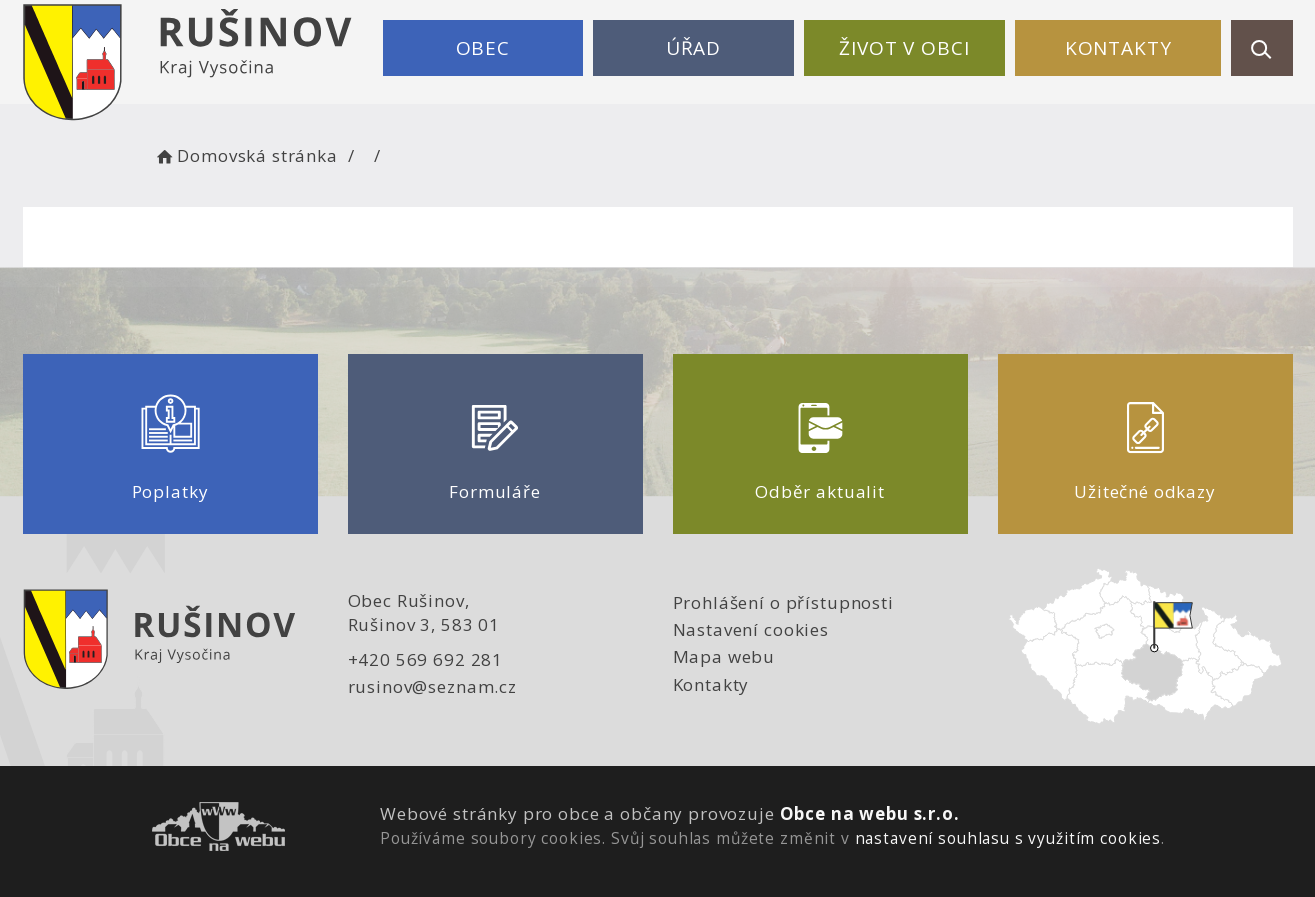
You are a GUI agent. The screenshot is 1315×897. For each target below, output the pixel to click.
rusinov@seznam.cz (432, 686)
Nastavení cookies (751, 629)
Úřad (693, 48)
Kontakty (1118, 48)
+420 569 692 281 (426, 659)
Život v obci (904, 48)
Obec (483, 48)
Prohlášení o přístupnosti (783, 602)
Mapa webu (724, 656)
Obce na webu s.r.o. (870, 813)
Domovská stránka (246, 155)
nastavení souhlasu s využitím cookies (1008, 838)
